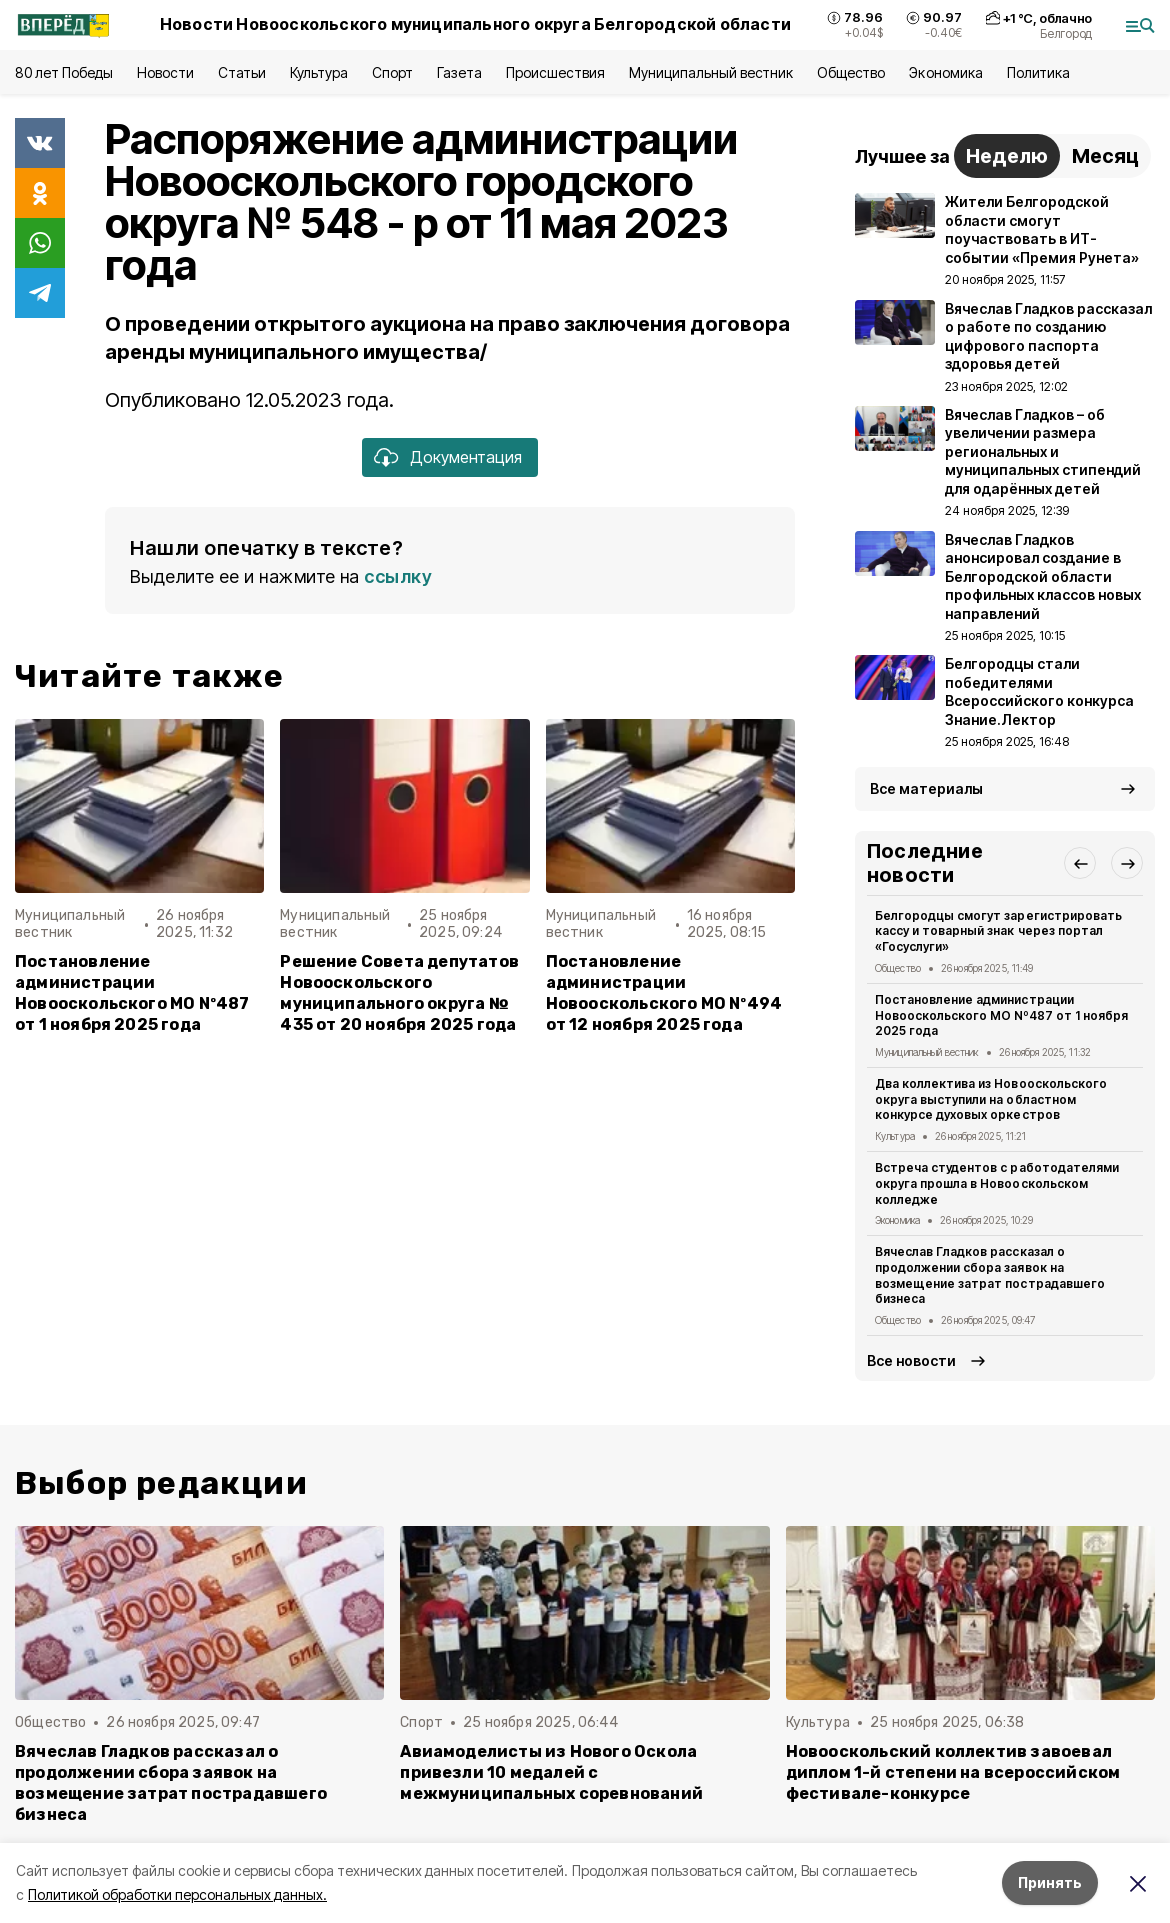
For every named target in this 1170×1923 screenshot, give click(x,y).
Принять (1050, 1882)
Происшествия (555, 72)
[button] (1080, 863)
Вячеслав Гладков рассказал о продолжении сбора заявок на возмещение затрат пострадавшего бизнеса (990, 1275)
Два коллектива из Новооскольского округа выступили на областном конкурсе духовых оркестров (991, 1099)
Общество (851, 72)
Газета (459, 72)
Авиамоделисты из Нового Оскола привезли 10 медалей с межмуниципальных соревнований (551, 1772)
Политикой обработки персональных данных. (177, 1894)
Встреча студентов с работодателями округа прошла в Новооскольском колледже (997, 1183)
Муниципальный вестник (711, 72)
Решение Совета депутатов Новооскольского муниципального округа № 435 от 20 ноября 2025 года (399, 993)
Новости (165, 72)
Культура (319, 72)
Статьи (242, 72)
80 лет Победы (64, 72)
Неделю (1007, 156)
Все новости (911, 1360)
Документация (466, 457)
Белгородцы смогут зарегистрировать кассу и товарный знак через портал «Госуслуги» (998, 931)
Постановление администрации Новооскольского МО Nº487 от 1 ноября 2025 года (132, 993)
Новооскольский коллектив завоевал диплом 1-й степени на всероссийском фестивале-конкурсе (953, 1772)
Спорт (392, 72)
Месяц (1105, 156)
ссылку (398, 576)
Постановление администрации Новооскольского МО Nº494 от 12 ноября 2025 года (664, 993)
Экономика (945, 72)
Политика (1038, 72)
